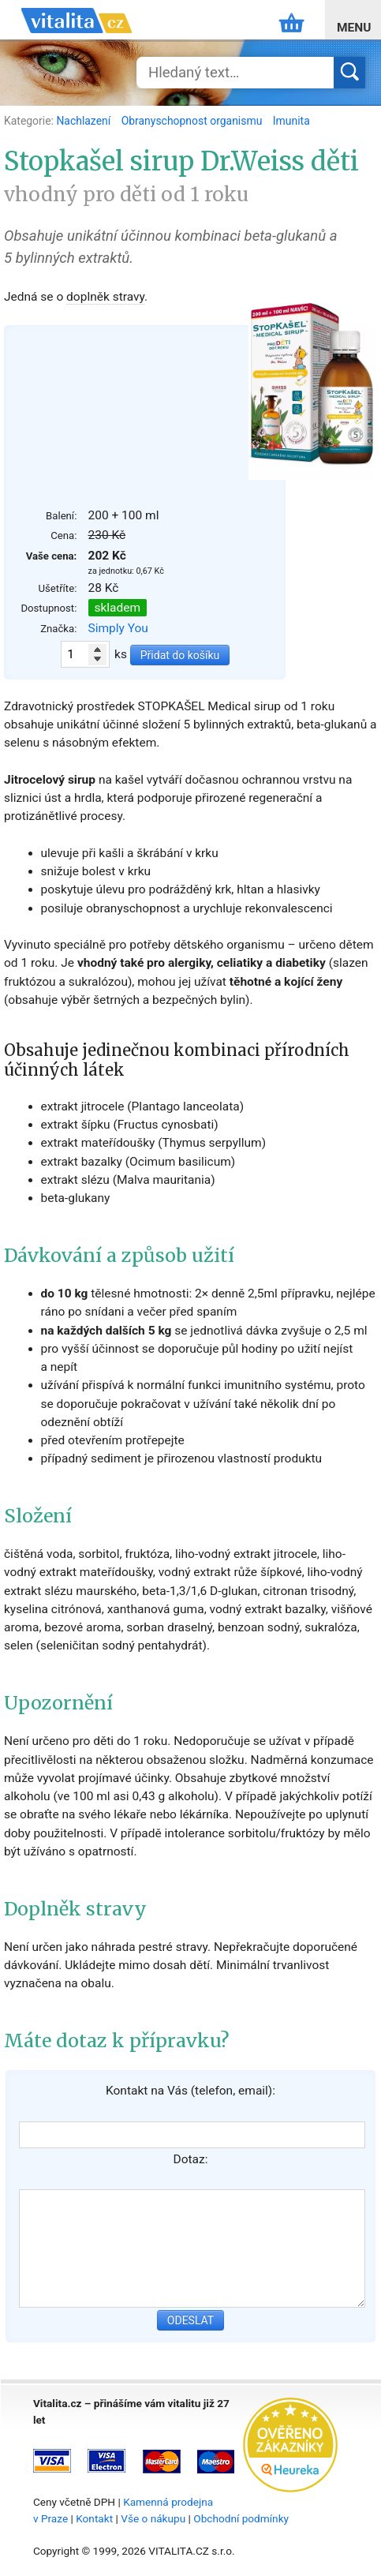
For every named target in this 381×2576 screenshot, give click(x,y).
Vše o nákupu (153, 2518)
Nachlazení (84, 120)
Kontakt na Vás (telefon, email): (190, 2091)
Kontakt (94, 2518)
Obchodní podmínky (241, 2518)
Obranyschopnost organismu (193, 120)
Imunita (291, 120)
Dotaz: (191, 2159)
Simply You (118, 628)
